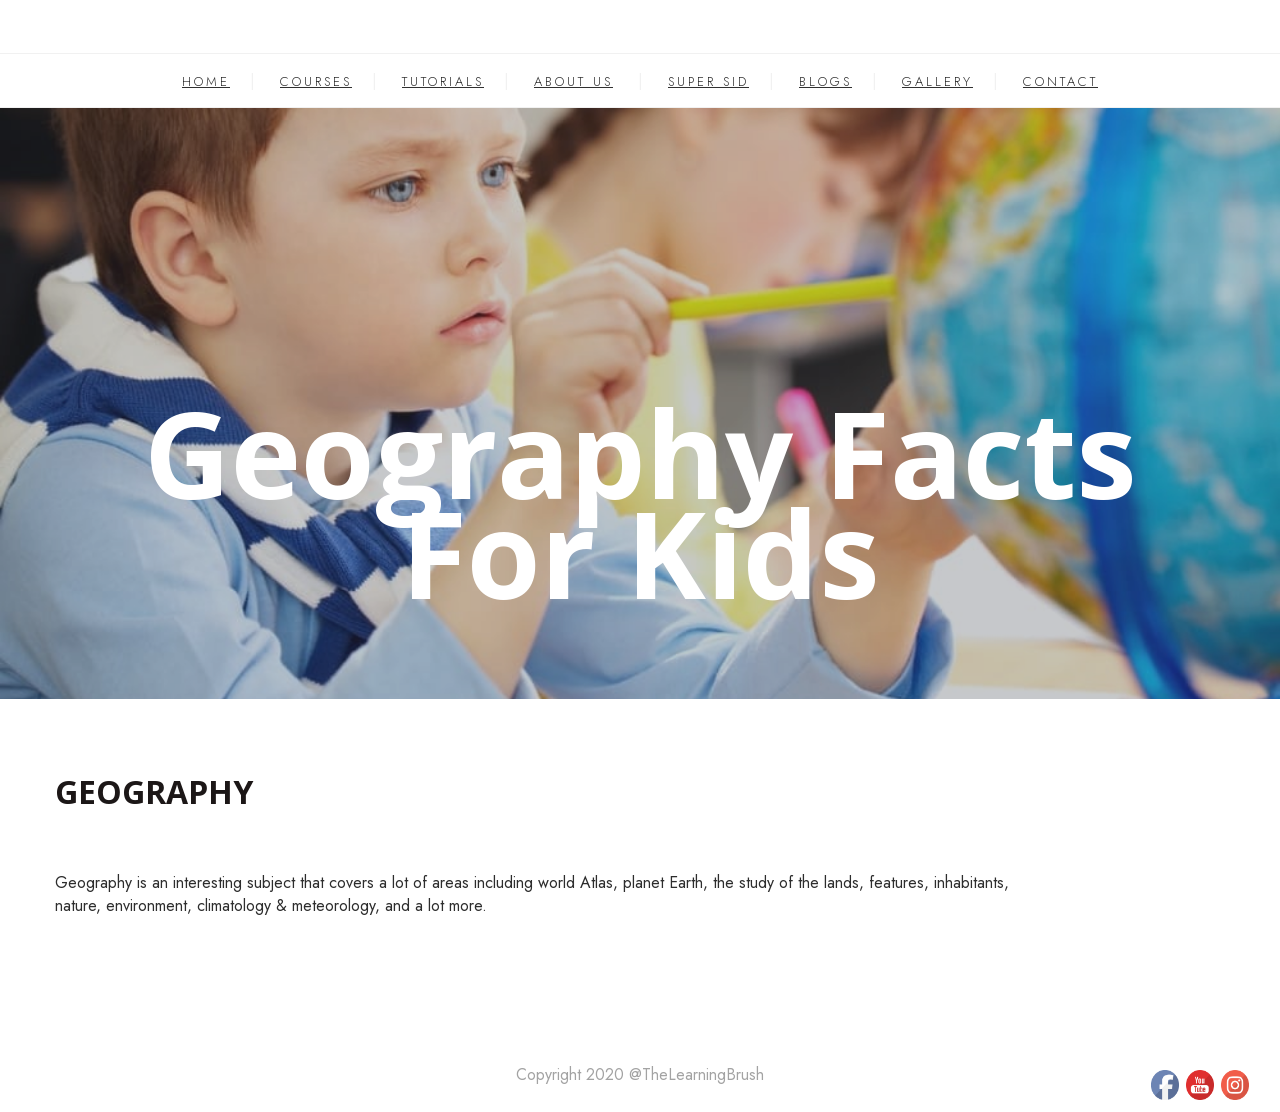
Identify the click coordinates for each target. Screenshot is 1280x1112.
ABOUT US (573, 81)
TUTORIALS (443, 81)
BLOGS (825, 81)
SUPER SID (708, 81)
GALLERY (937, 81)
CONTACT (1060, 81)
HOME (206, 81)
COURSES (316, 81)
